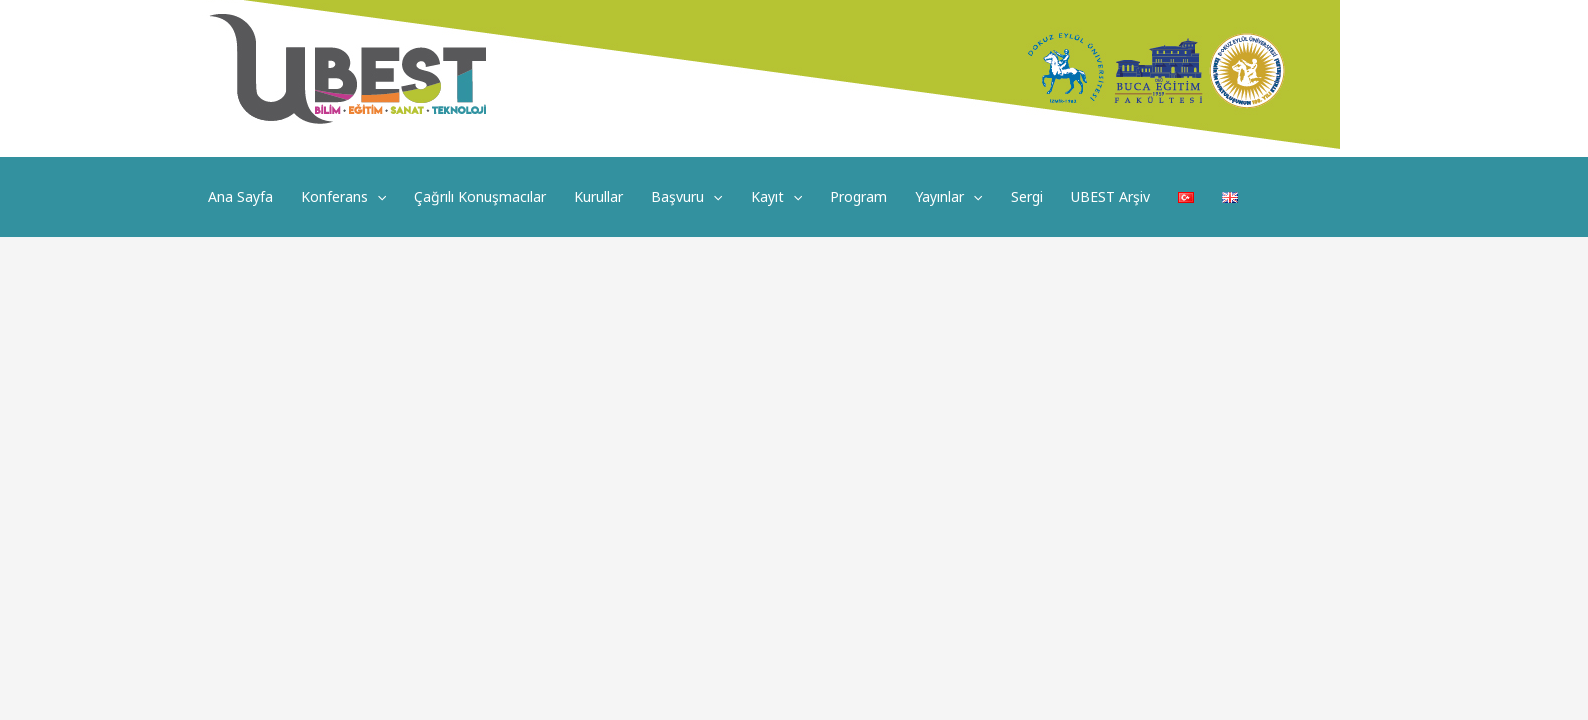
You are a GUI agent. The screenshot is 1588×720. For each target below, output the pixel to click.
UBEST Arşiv (1110, 196)
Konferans (343, 197)
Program (858, 196)
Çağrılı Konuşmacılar (480, 196)
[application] (377, 197)
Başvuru (686, 197)
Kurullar (598, 196)
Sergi (1027, 196)
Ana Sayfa (240, 196)
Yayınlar (948, 197)
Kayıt (776, 197)
